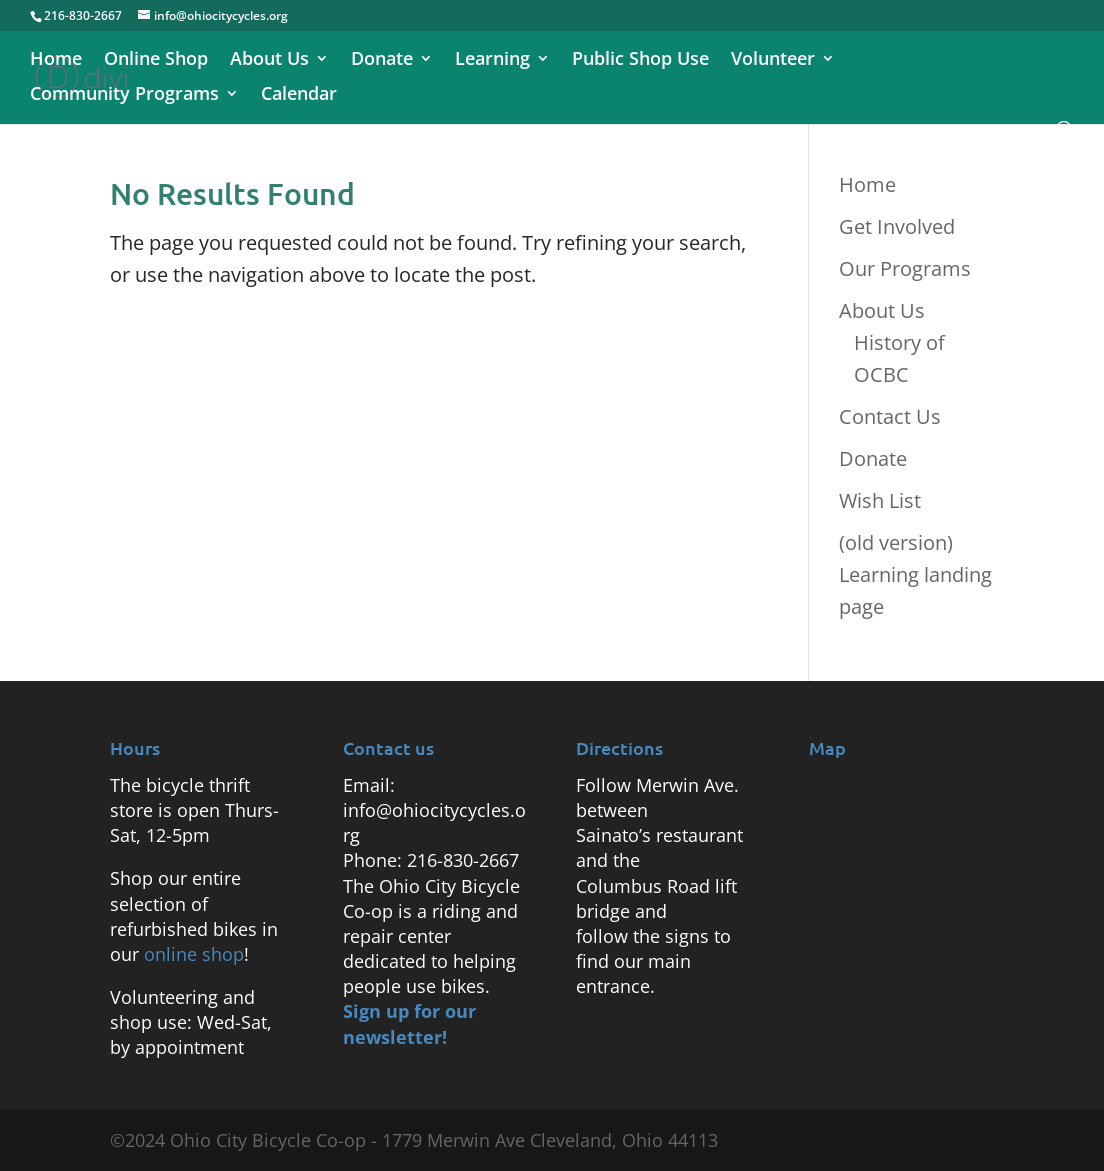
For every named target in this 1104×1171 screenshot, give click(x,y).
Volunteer (773, 60)
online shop (194, 954)
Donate (382, 60)
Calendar (299, 95)
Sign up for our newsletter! (409, 1023)
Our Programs (905, 268)
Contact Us (890, 416)
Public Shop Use (640, 60)
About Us (269, 60)
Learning (492, 60)
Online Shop (156, 60)
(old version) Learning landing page (915, 574)
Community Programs (124, 95)
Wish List (880, 500)
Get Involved (897, 226)
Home (56, 60)
